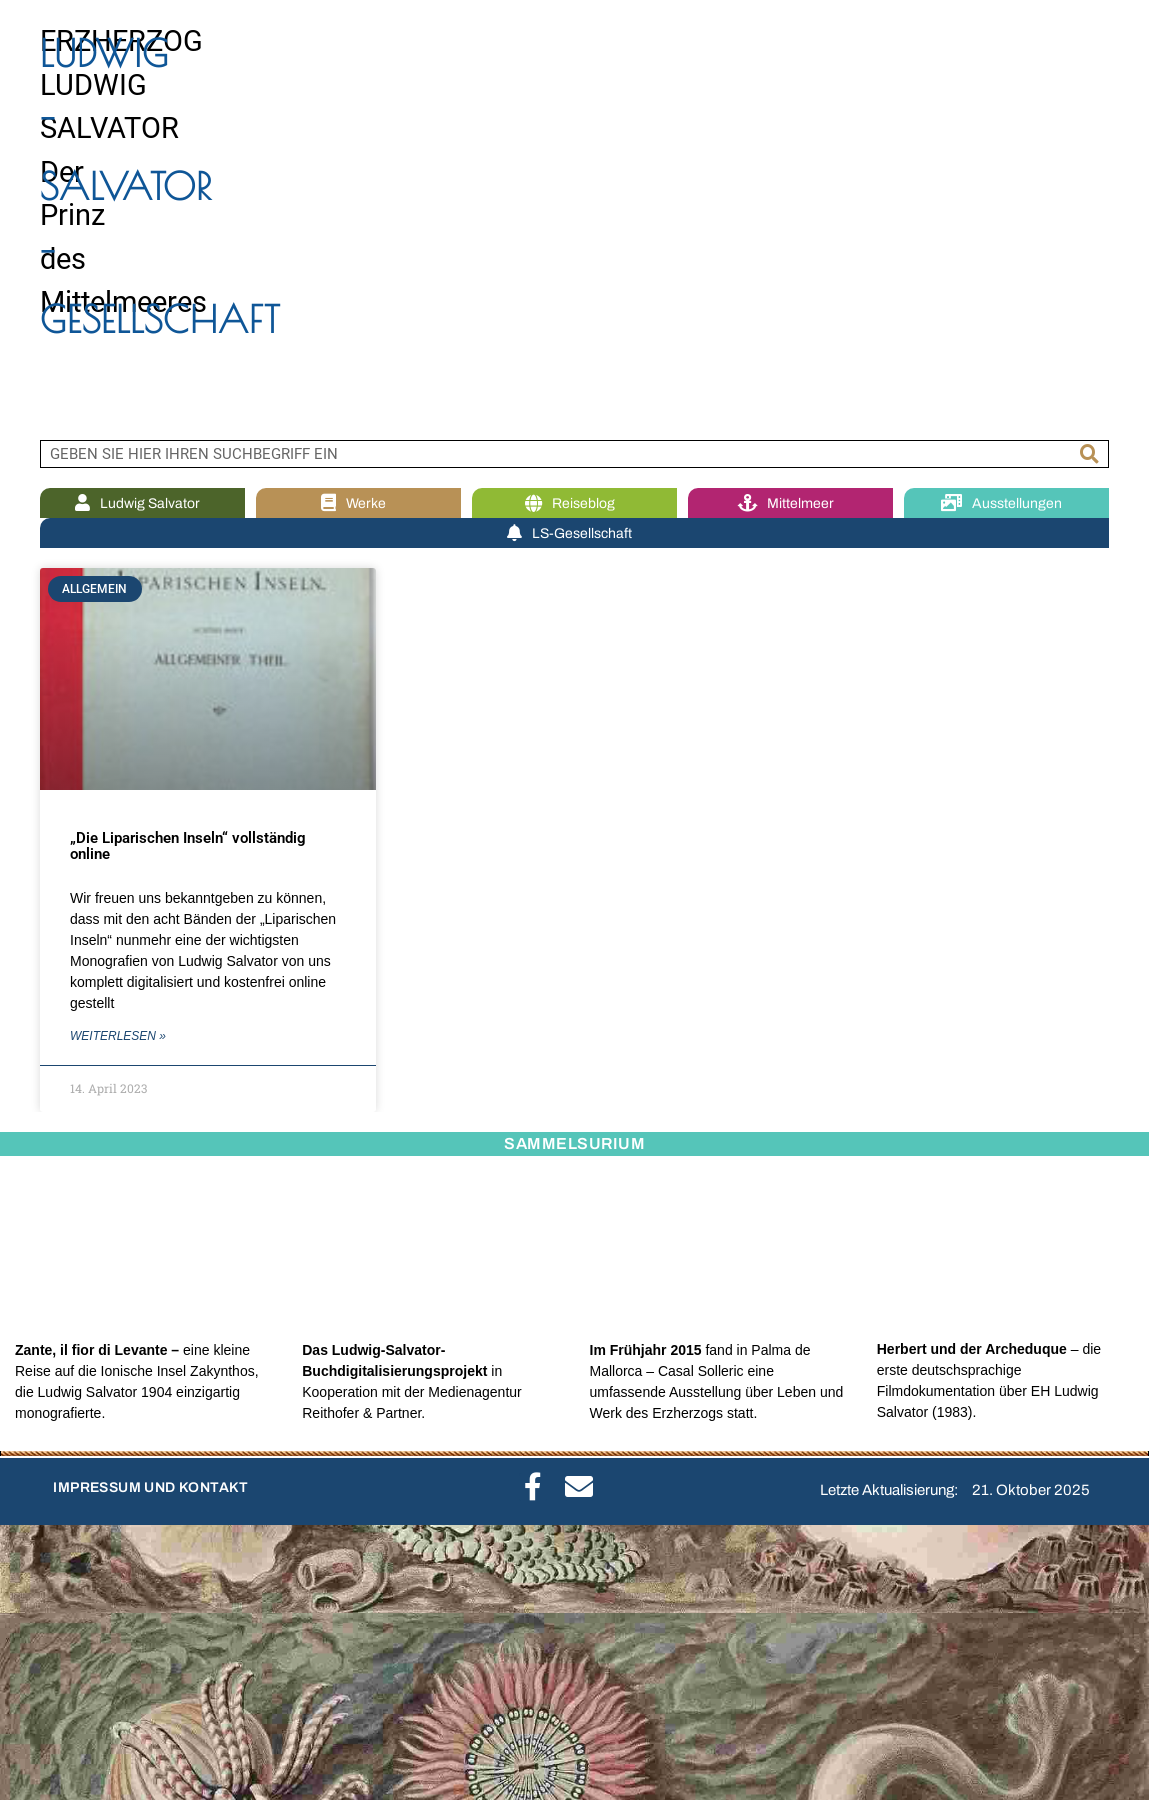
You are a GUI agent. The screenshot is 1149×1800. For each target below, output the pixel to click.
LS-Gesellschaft (574, 533)
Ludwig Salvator (142, 503)
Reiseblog (575, 503)
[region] (574, 220)
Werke (358, 503)
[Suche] (1090, 454)
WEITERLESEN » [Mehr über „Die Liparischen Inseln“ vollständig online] (118, 1036)
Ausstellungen (1006, 503)
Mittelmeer (791, 503)
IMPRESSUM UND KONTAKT (150, 1487)
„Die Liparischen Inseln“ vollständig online (188, 846)
